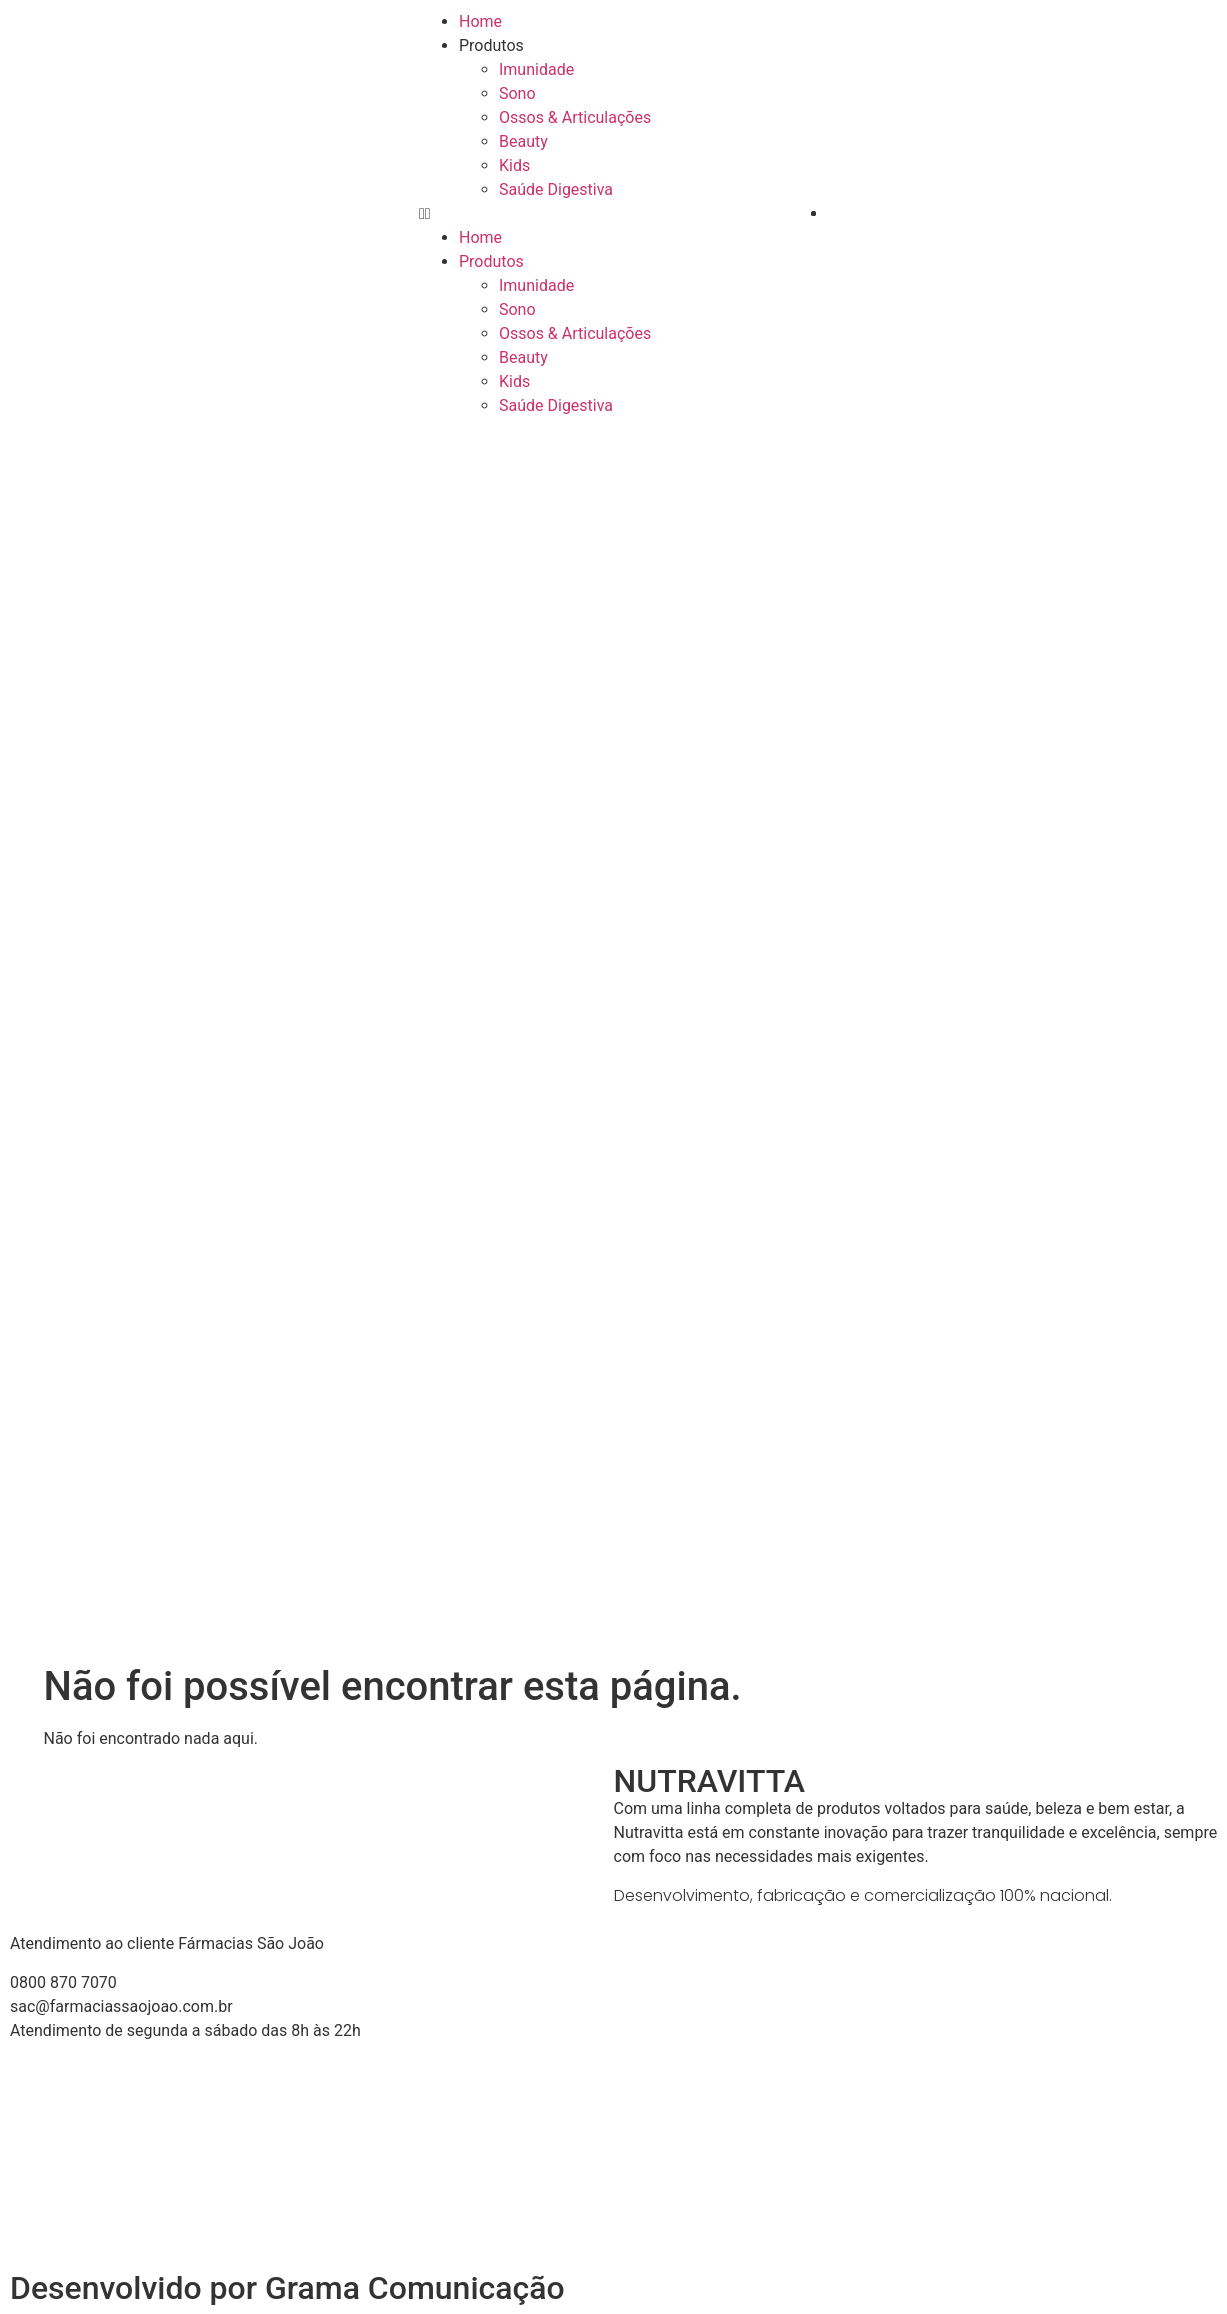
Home (480, 21)
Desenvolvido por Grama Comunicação (287, 2288)
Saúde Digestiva (556, 189)
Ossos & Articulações (575, 117)
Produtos (491, 45)
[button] (613, 214)
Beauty (523, 141)
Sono (517, 93)
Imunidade (536, 69)
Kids (514, 165)
